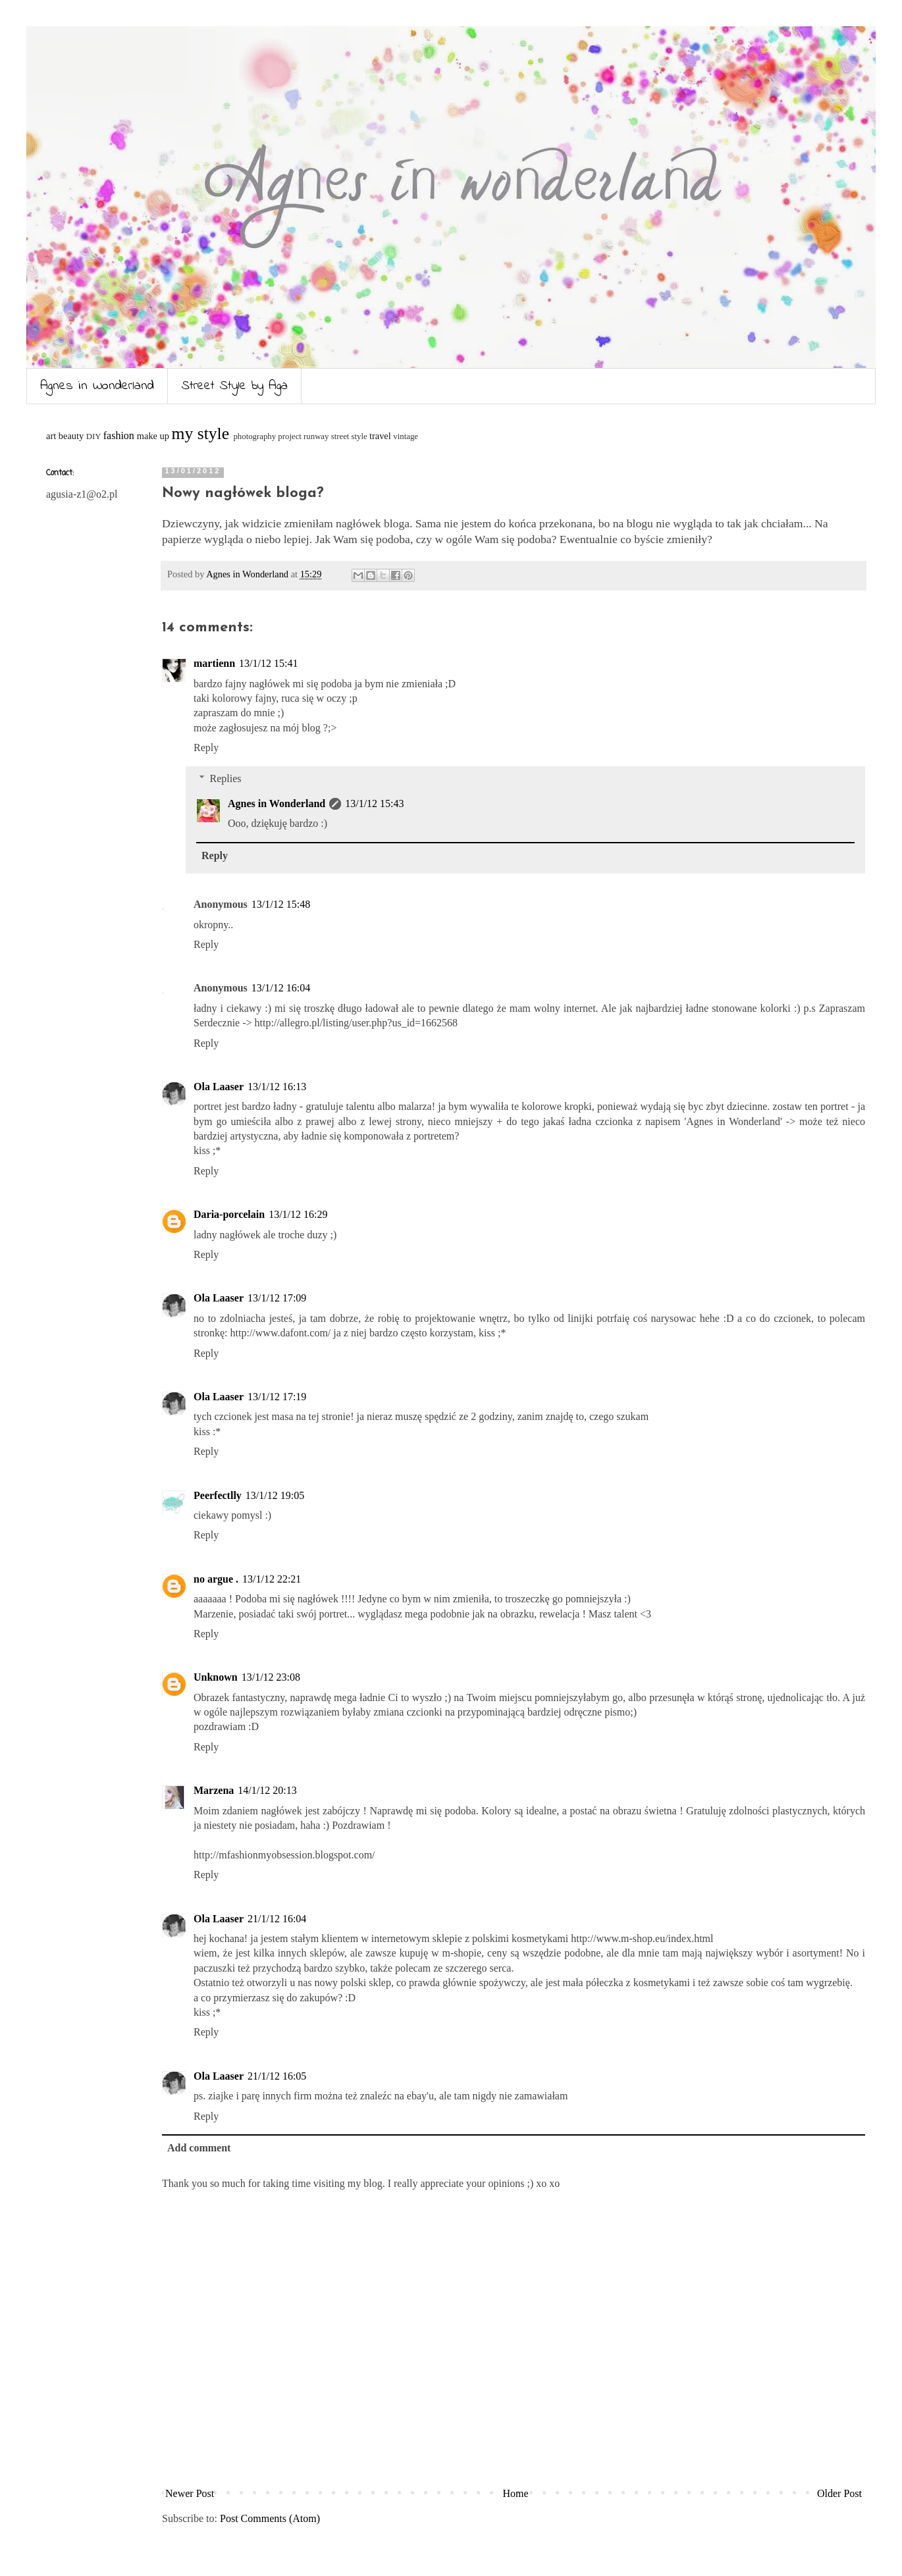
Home (516, 2493)
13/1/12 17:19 (277, 1396)
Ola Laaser (219, 1086)
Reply (206, 747)
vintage (405, 436)
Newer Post (189, 2493)
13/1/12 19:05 (275, 1495)
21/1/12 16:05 (277, 2076)
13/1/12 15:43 (374, 803)
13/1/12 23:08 (271, 1677)
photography (254, 436)
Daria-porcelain (229, 1214)
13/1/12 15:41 (268, 663)
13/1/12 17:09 (277, 1297)
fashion (118, 435)
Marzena (214, 1790)
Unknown (216, 1677)
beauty (71, 436)
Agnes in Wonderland (97, 386)
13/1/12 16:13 (277, 1086)
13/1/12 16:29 (298, 1214)
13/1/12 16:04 (281, 987)
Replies (226, 778)
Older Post (839, 2493)
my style (200, 433)
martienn (214, 663)
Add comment (198, 2147)
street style (349, 436)
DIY (93, 436)
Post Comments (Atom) (270, 2518)
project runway (303, 436)
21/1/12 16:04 (277, 1918)
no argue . (216, 1579)
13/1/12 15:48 (281, 904)
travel (380, 436)
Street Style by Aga (235, 386)
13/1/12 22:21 (271, 1579)
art (51, 436)
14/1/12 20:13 (267, 1790)
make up (153, 436)
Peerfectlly (218, 1495)
